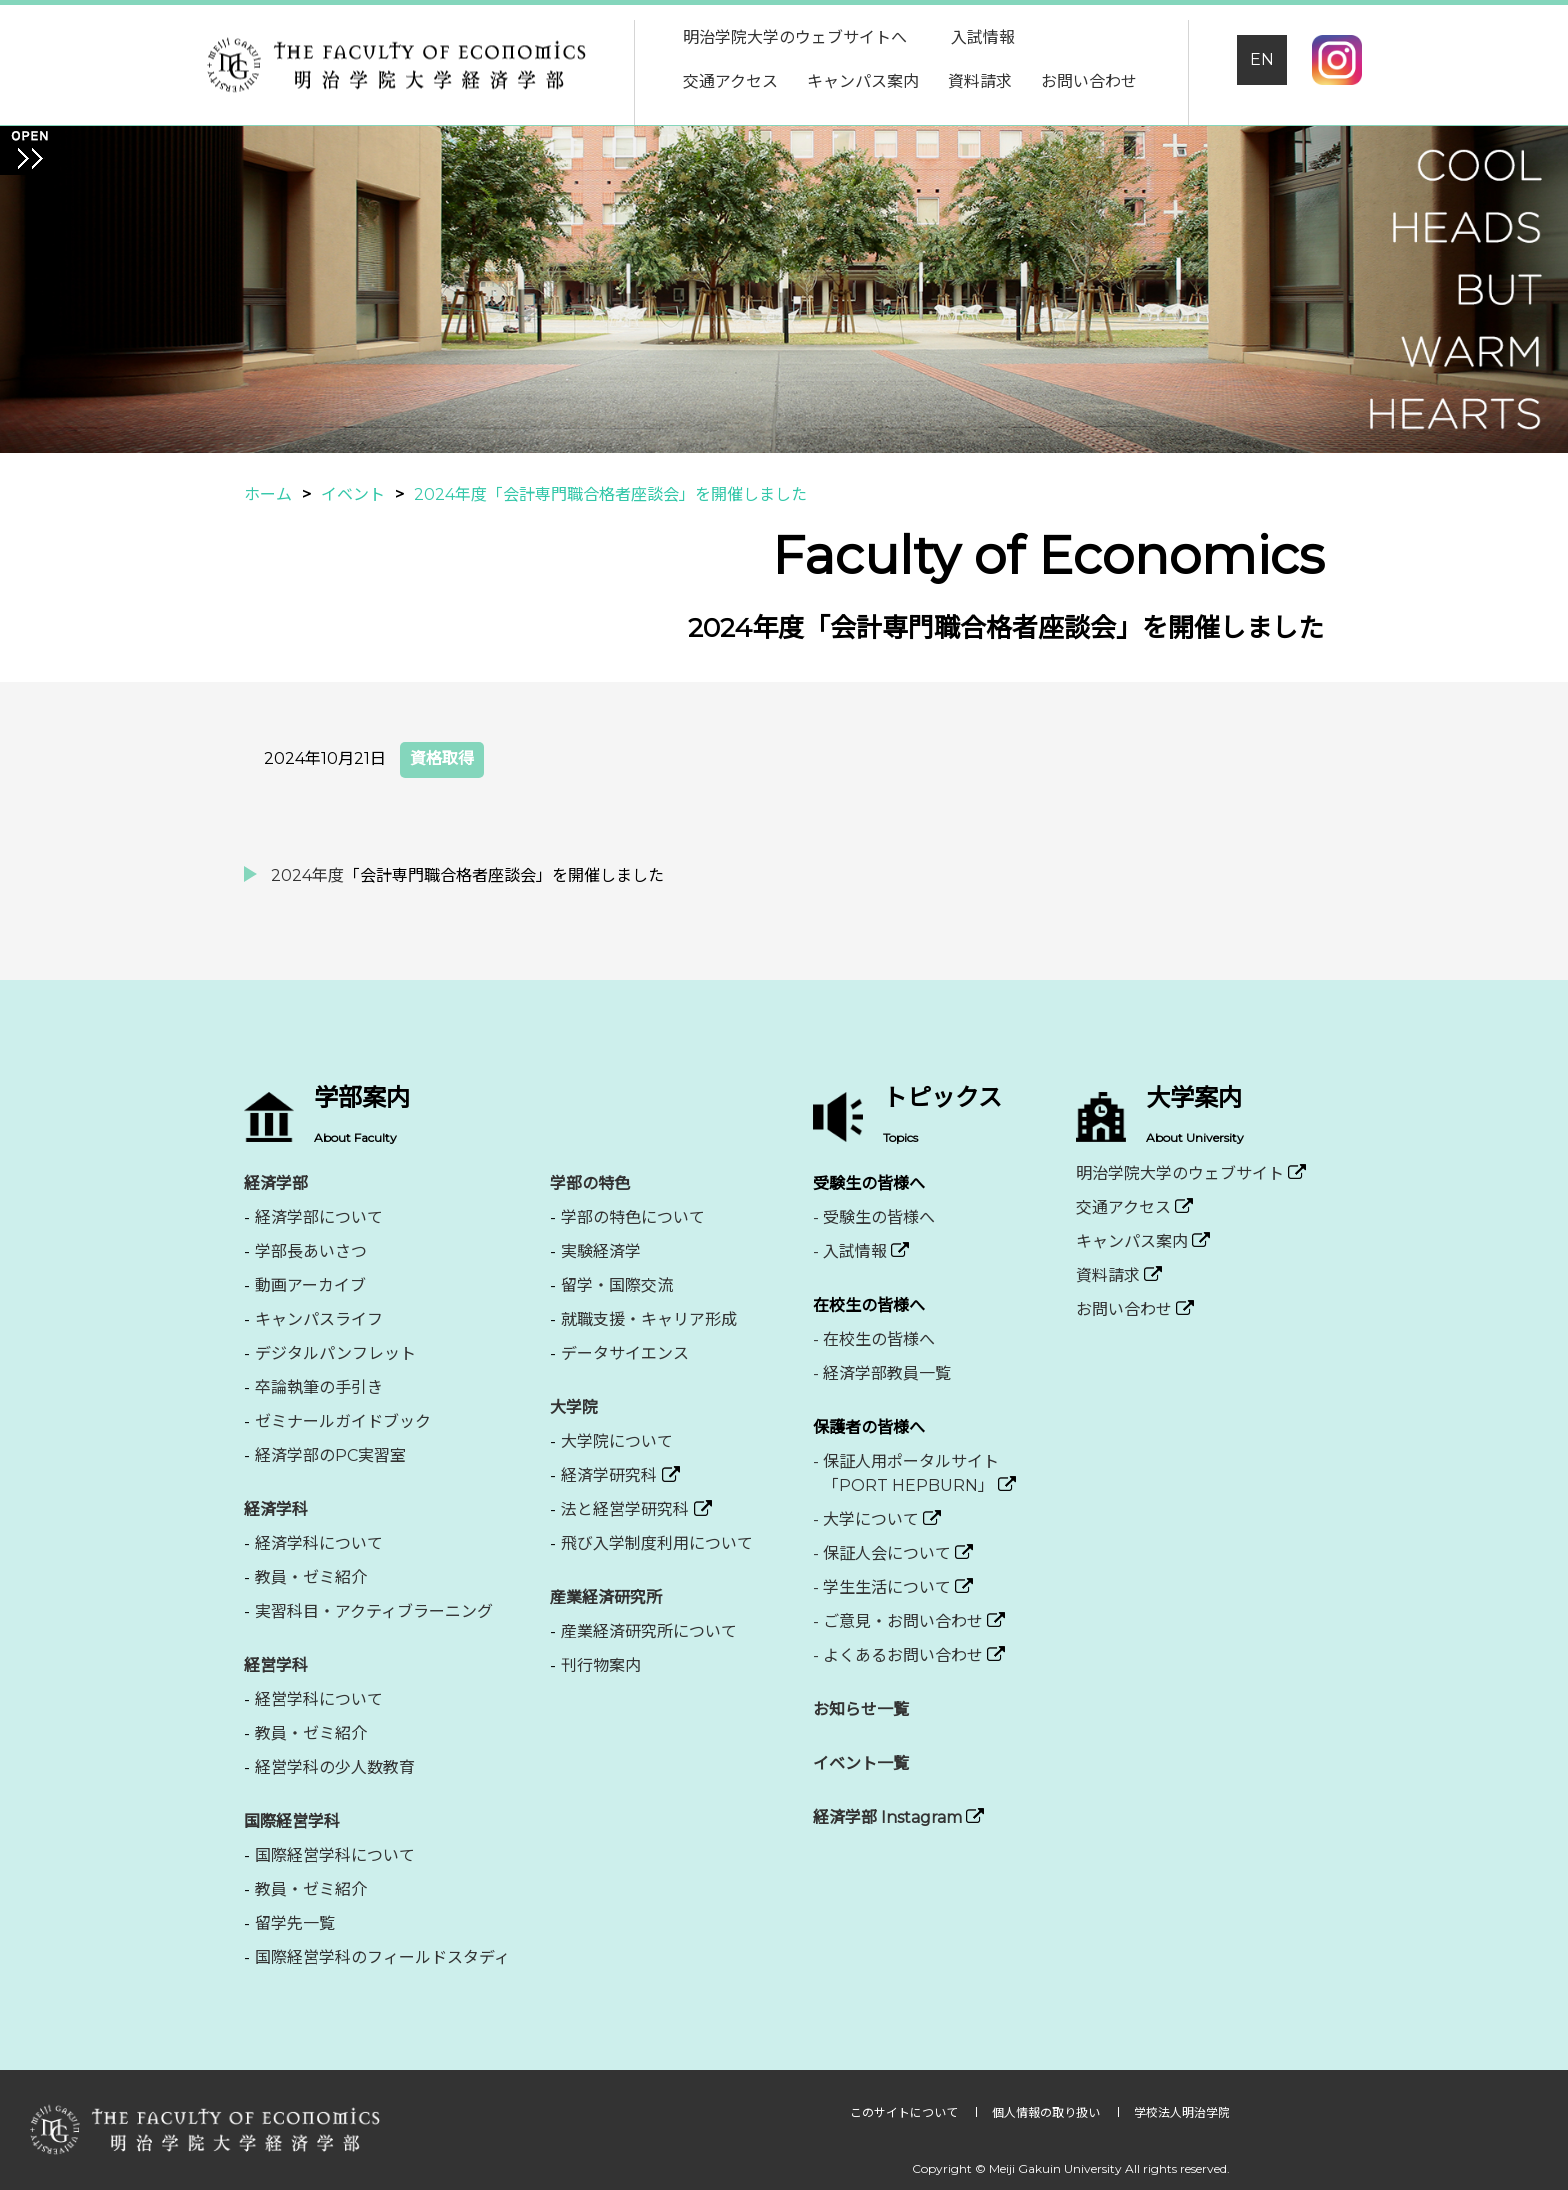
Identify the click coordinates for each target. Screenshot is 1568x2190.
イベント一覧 (861, 1763)
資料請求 (980, 81)
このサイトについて (905, 2112)
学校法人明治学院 (1182, 2112)
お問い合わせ (1089, 81)
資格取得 (442, 758)
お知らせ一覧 (861, 1709)
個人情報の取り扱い (1047, 2112)
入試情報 (983, 37)
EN (1262, 59)
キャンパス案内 (863, 81)
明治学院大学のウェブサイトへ (795, 37)
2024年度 (307, 875)
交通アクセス (730, 81)
